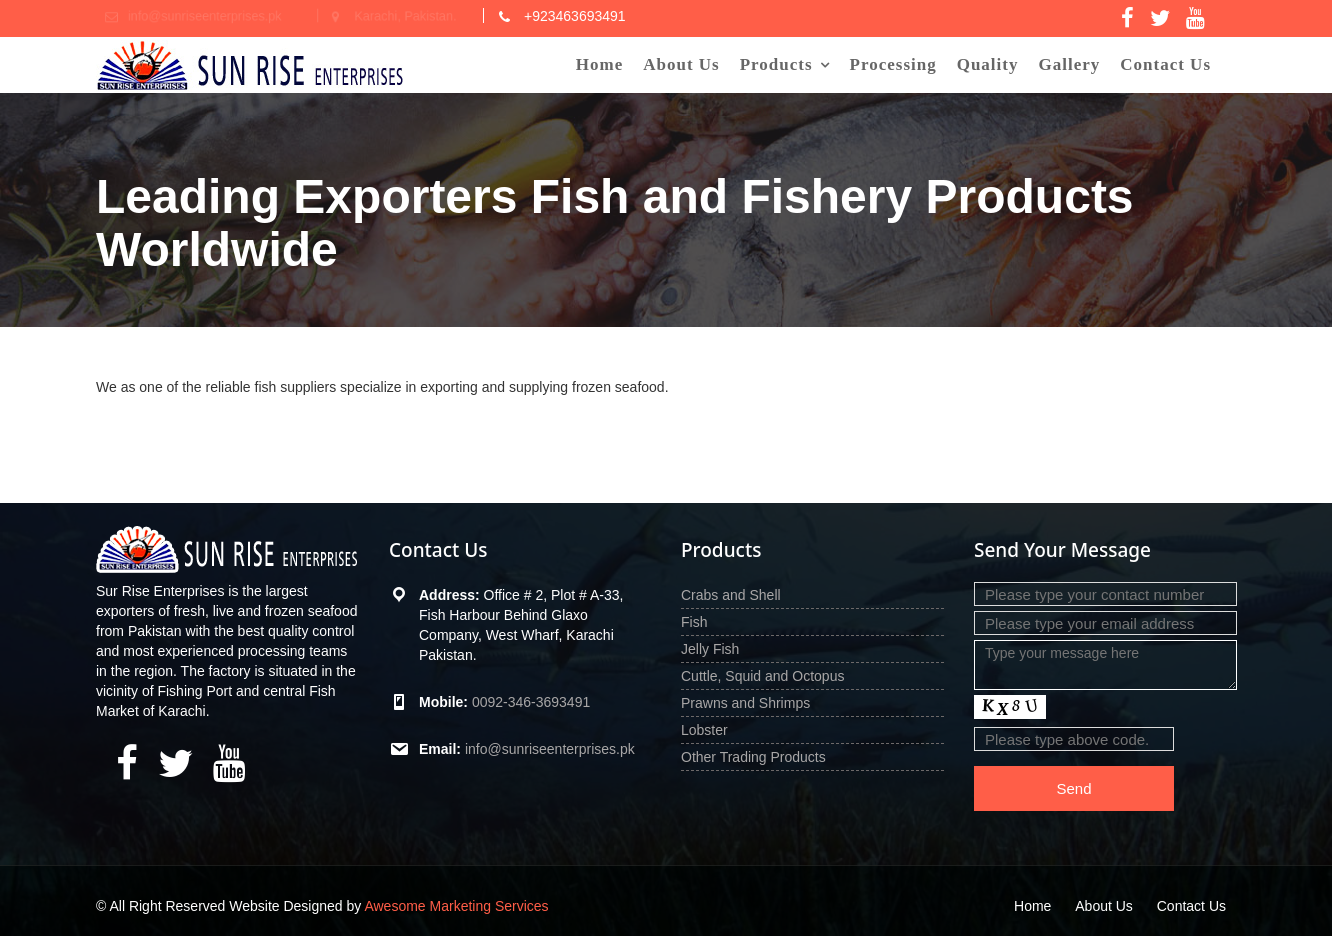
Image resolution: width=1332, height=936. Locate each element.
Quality (988, 64)
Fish (694, 622)
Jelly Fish (710, 649)
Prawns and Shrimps (745, 703)
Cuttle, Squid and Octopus (762, 676)
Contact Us (1165, 64)
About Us (681, 64)
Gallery (1069, 64)
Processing (893, 64)
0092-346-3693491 (530, 702)
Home (599, 64)
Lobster (704, 730)
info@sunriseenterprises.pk (549, 749)
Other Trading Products (753, 757)
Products (776, 64)
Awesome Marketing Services (456, 906)
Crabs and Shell (731, 595)
